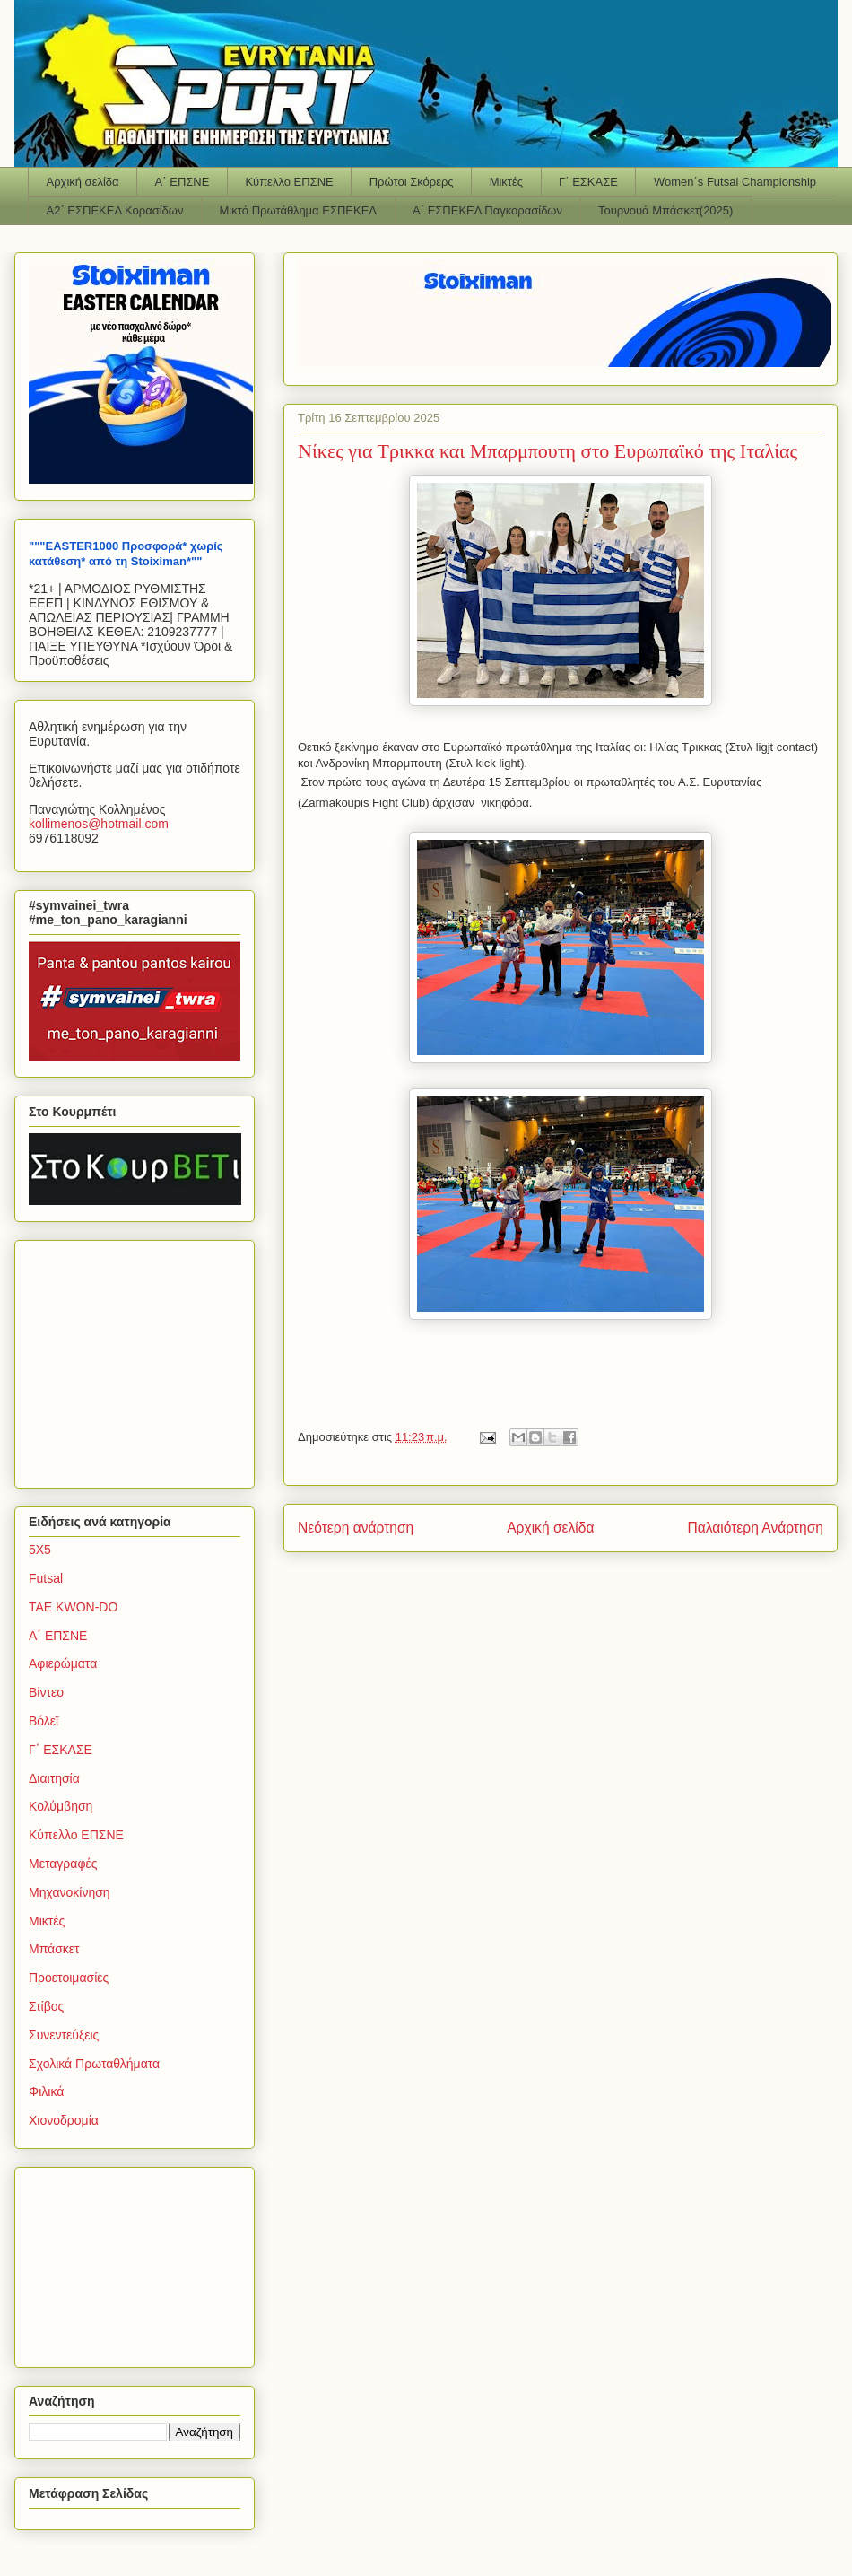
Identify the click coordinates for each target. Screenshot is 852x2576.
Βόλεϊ (43, 1721)
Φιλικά (46, 2091)
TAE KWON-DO (73, 1607)
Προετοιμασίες (69, 1977)
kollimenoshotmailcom (99, 823)
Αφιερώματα (63, 1663)
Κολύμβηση (60, 1806)
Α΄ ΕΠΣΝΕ (182, 181)
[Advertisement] (141, 1359)
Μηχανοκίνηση (69, 1892)
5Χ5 (40, 1549)
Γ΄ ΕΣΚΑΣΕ (588, 181)
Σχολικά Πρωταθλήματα (94, 2063)
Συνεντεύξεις (64, 2035)
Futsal (46, 1578)
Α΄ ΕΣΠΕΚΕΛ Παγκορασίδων (487, 210)
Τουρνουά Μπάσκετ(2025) (665, 210)
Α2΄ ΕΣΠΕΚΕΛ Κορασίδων (115, 210)
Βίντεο (46, 1692)
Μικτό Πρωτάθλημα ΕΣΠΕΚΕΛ (298, 210)
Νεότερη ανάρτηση (355, 1527)
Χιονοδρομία (64, 2120)
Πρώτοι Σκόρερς (411, 181)
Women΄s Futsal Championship (735, 181)
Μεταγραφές (63, 1863)
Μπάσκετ (54, 1949)
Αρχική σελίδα (83, 181)
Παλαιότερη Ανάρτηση (755, 1527)
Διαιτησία (54, 1778)
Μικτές (506, 181)
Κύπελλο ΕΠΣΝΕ (289, 181)
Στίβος (46, 2006)
